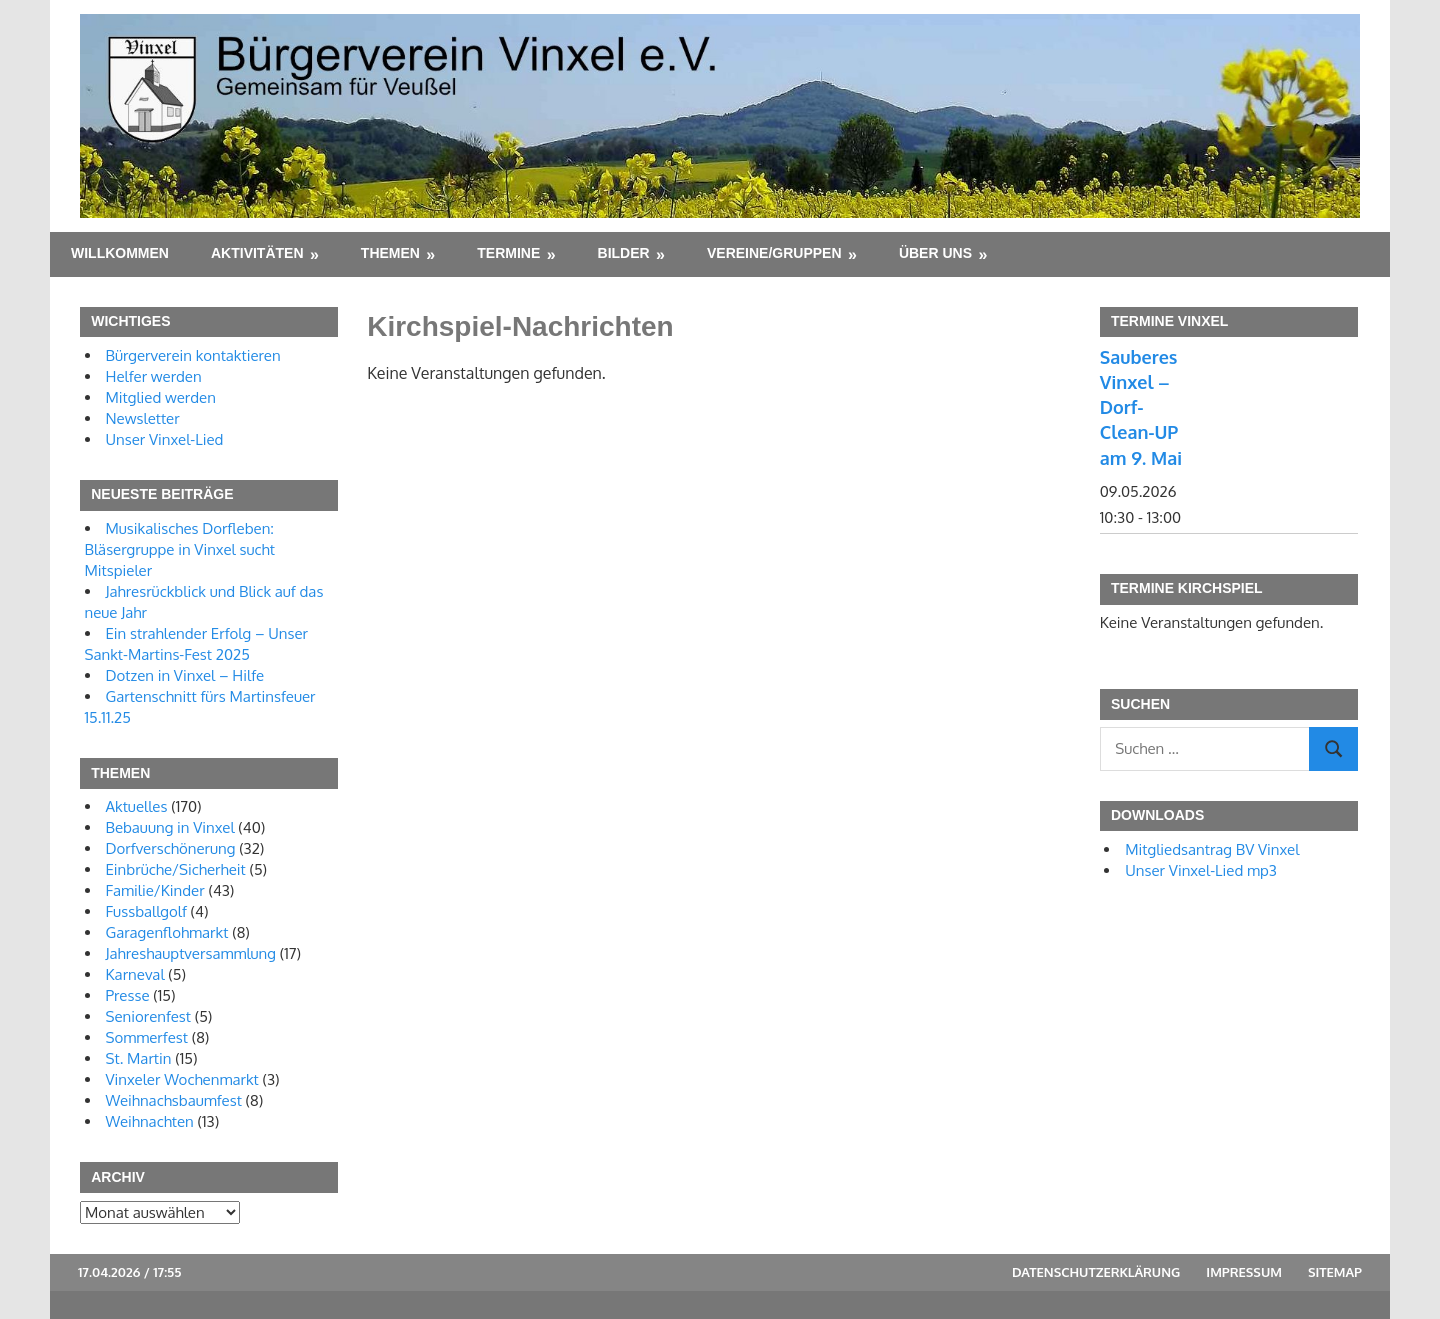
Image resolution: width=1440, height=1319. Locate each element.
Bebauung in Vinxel (170, 827)
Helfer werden (154, 376)
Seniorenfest (149, 1016)
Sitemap (1335, 1272)
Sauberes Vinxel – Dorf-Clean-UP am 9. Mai (1141, 407)
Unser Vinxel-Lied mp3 (1201, 870)
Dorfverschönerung (171, 848)
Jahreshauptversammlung (191, 953)
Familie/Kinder (155, 890)
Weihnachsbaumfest (174, 1100)
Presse (128, 995)
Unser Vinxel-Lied (165, 439)
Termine (508, 253)
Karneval (135, 974)
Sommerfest (147, 1037)
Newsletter (143, 418)
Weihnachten (150, 1121)
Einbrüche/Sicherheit (176, 869)
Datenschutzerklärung (1096, 1272)
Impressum (1244, 1272)
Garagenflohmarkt (167, 932)
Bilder (624, 253)
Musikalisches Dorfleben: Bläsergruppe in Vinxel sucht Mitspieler (180, 549)
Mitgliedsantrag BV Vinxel (1212, 849)
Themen (390, 253)
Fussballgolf (146, 911)
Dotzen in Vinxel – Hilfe (185, 675)
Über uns (935, 253)
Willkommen (120, 253)
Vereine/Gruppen (774, 253)
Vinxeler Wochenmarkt (182, 1079)
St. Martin (139, 1058)
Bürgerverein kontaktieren (193, 355)
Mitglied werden (161, 397)
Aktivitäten (257, 253)
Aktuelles (137, 806)
